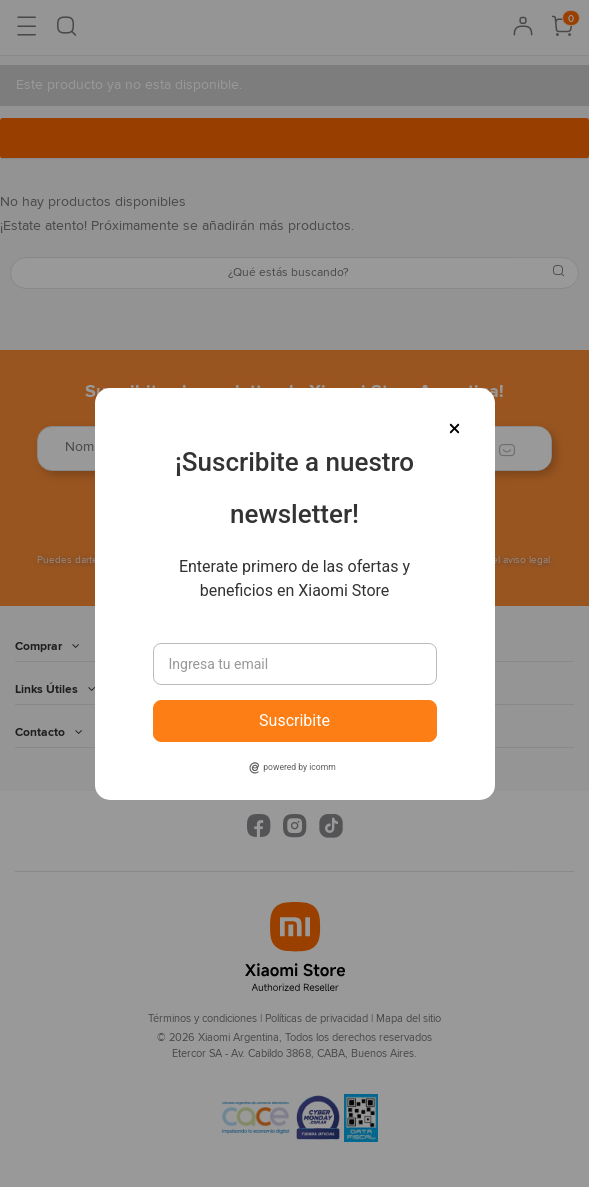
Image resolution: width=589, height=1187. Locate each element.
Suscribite (294, 720)
